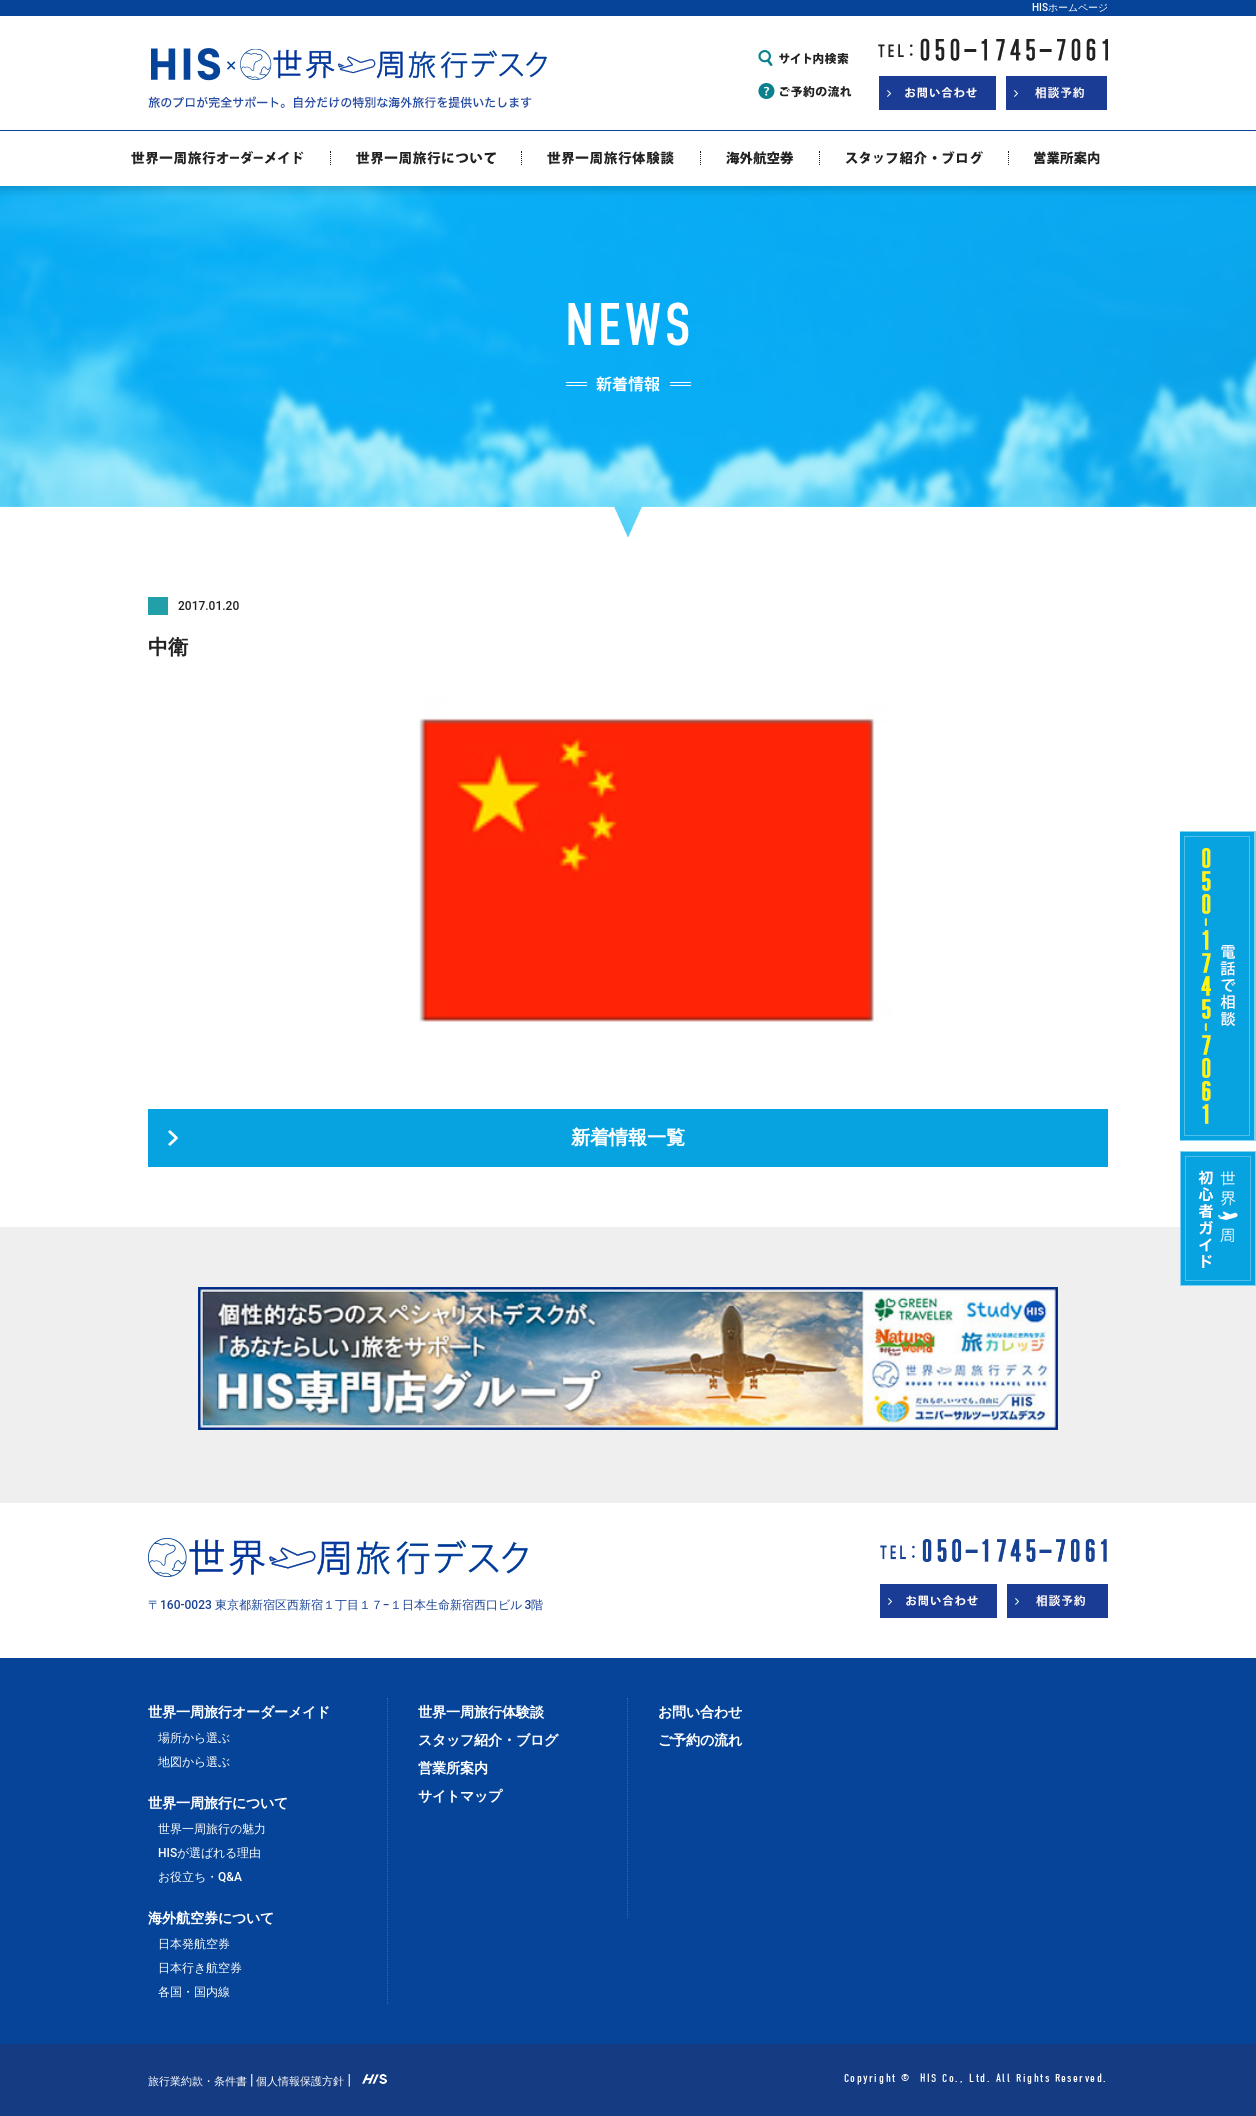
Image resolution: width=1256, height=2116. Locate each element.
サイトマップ (460, 1796)
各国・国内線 (194, 1992)
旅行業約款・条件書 (197, 2081)
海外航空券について (211, 1918)
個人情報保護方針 (300, 2081)
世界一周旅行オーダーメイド (239, 1712)
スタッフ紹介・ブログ (488, 1740)
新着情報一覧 (628, 1138)
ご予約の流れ (700, 1740)
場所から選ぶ (194, 1738)
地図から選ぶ (194, 1762)
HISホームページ (1070, 7)
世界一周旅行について (218, 1803)
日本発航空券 (194, 1944)
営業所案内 (453, 1768)
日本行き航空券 (200, 1968)
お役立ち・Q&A (200, 1877)
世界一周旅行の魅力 (212, 1829)
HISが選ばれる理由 (209, 1853)
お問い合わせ (700, 1712)
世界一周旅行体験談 (481, 1712)
